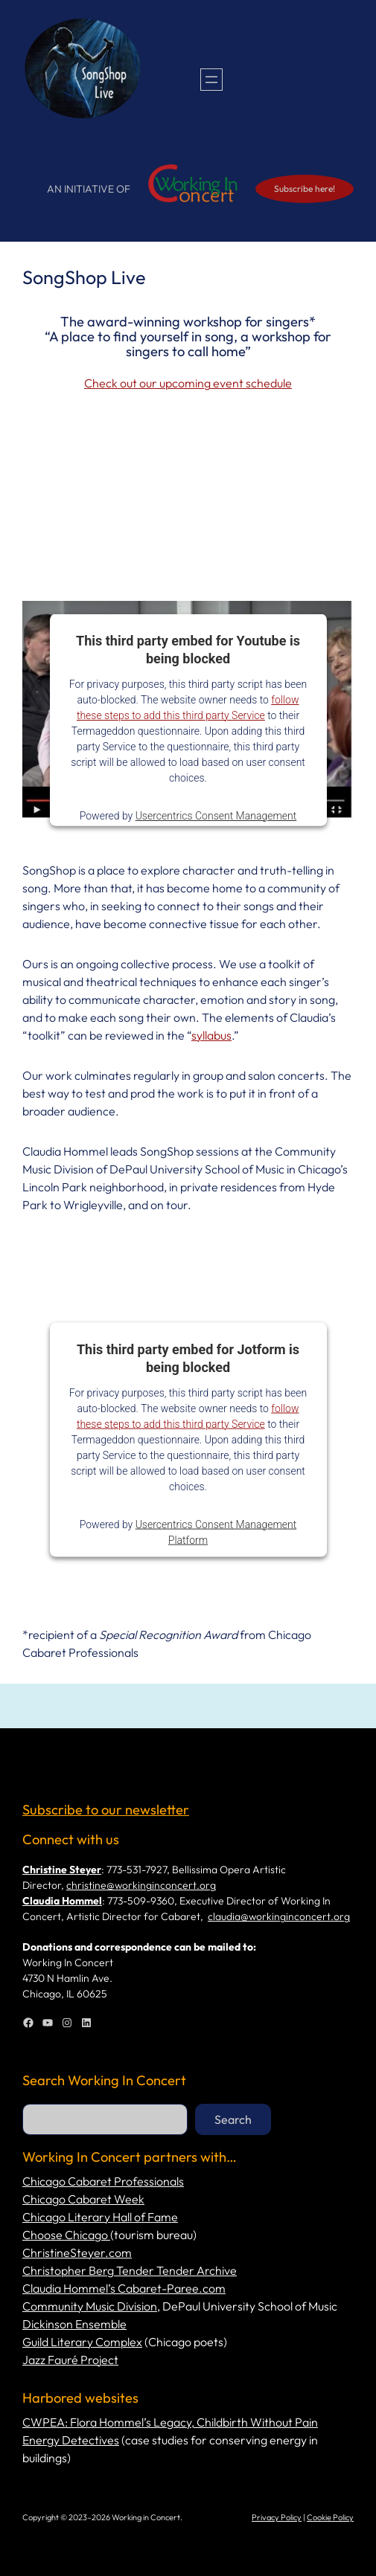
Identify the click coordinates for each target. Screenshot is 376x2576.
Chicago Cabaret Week (83, 2199)
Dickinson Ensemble (74, 2323)
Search (233, 2119)
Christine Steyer (61, 1869)
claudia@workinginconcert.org (279, 1916)
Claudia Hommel (62, 1900)
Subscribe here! (304, 188)
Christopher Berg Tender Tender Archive (129, 2270)
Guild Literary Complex (82, 2341)
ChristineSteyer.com (77, 2252)
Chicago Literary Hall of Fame (100, 2216)
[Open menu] (211, 79)
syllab (205, 1035)
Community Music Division (89, 2306)
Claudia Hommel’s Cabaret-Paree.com (124, 2288)
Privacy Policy (277, 2517)
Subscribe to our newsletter (105, 1809)
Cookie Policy (330, 2517)
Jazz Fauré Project (70, 2359)
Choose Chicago (66, 2234)
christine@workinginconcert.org (141, 1885)
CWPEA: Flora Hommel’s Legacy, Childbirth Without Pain (170, 2422)
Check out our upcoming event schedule (188, 383)
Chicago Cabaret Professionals (103, 2181)
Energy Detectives (70, 2439)
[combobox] (105, 2119)
